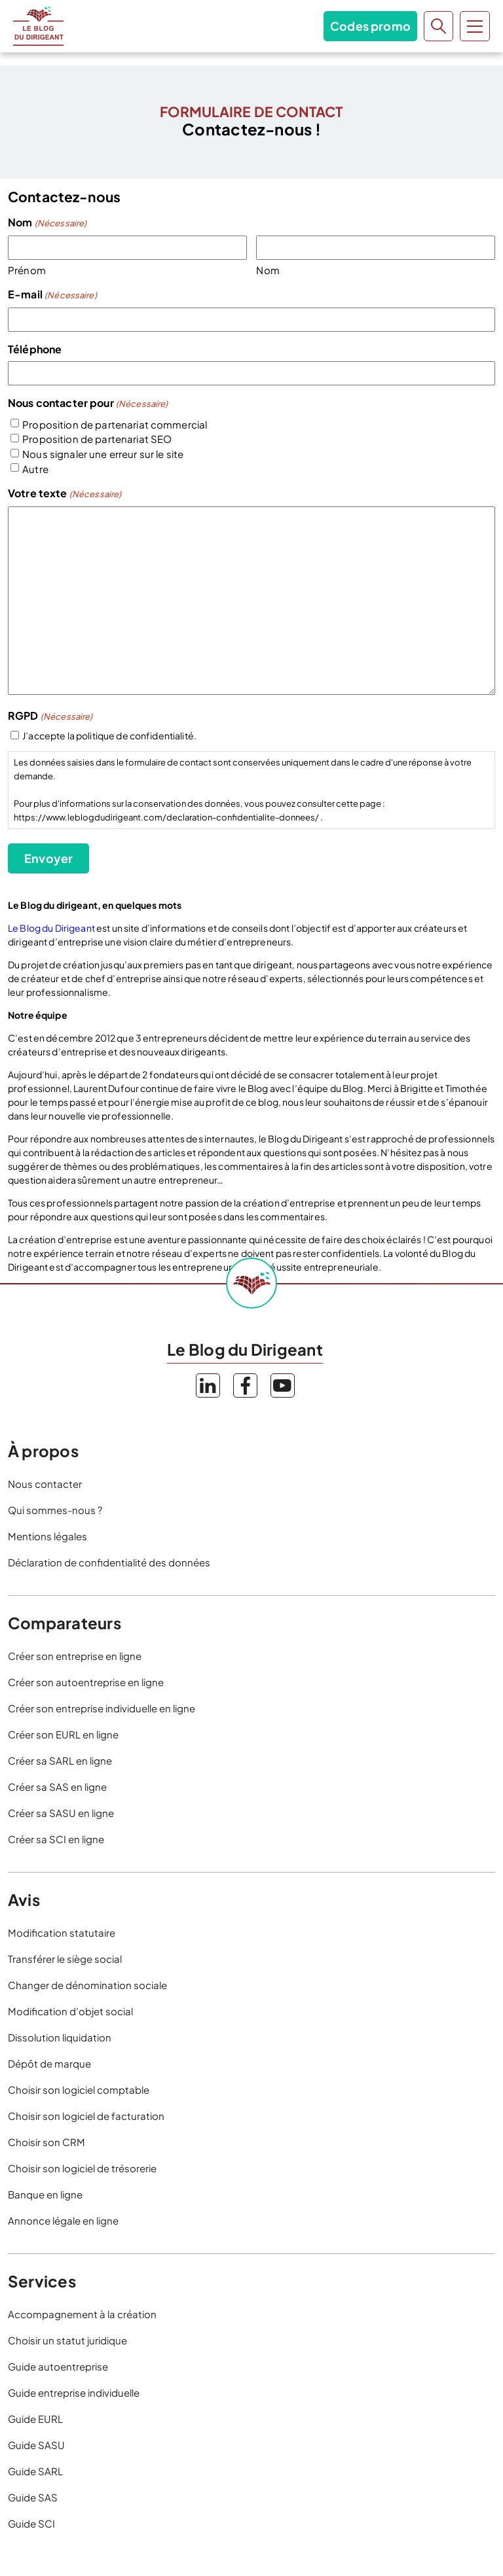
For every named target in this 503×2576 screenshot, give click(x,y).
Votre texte (64, 493)
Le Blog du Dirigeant (38, 26)
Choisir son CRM (46, 2142)
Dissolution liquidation (59, 2037)
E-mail (52, 294)
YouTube (282, 1385)
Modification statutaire (61, 1932)
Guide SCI (31, 2523)
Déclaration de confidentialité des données (109, 1562)
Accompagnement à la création (82, 2314)
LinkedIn (208, 1385)
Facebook (245, 1385)
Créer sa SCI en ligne (56, 1839)
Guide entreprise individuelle (74, 2392)
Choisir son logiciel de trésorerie (82, 2168)
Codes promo (370, 25)
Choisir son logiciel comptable (78, 2089)
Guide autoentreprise (58, 2366)
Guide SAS (33, 2497)
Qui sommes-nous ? (55, 1510)
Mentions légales (47, 1536)
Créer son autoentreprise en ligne (86, 1682)
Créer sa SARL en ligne (60, 1760)
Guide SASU (36, 2445)
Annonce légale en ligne (63, 2220)
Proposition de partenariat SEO (97, 438)
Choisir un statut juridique (67, 2340)
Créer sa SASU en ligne (61, 1813)
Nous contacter (45, 1483)
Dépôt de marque (49, 2063)
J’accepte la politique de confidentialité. (109, 735)
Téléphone (35, 349)
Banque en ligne (45, 2194)
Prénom (27, 270)
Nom (267, 270)
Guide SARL (35, 2471)
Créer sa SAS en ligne (57, 1786)
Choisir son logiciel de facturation (86, 2115)
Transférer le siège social (65, 1958)
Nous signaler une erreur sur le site (102, 454)
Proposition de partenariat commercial (114, 424)
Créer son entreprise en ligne (74, 1656)
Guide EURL (35, 2418)
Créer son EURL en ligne (63, 1734)
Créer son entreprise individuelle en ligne (101, 1708)
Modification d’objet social (70, 2011)
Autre (35, 469)
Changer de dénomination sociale (87, 1985)
